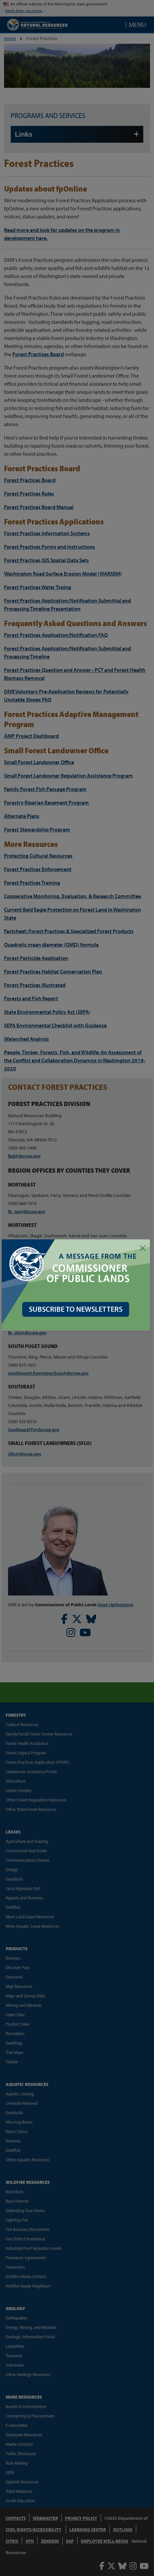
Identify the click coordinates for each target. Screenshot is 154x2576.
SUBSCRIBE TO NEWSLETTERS (77, 1307)
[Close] (143, 1248)
